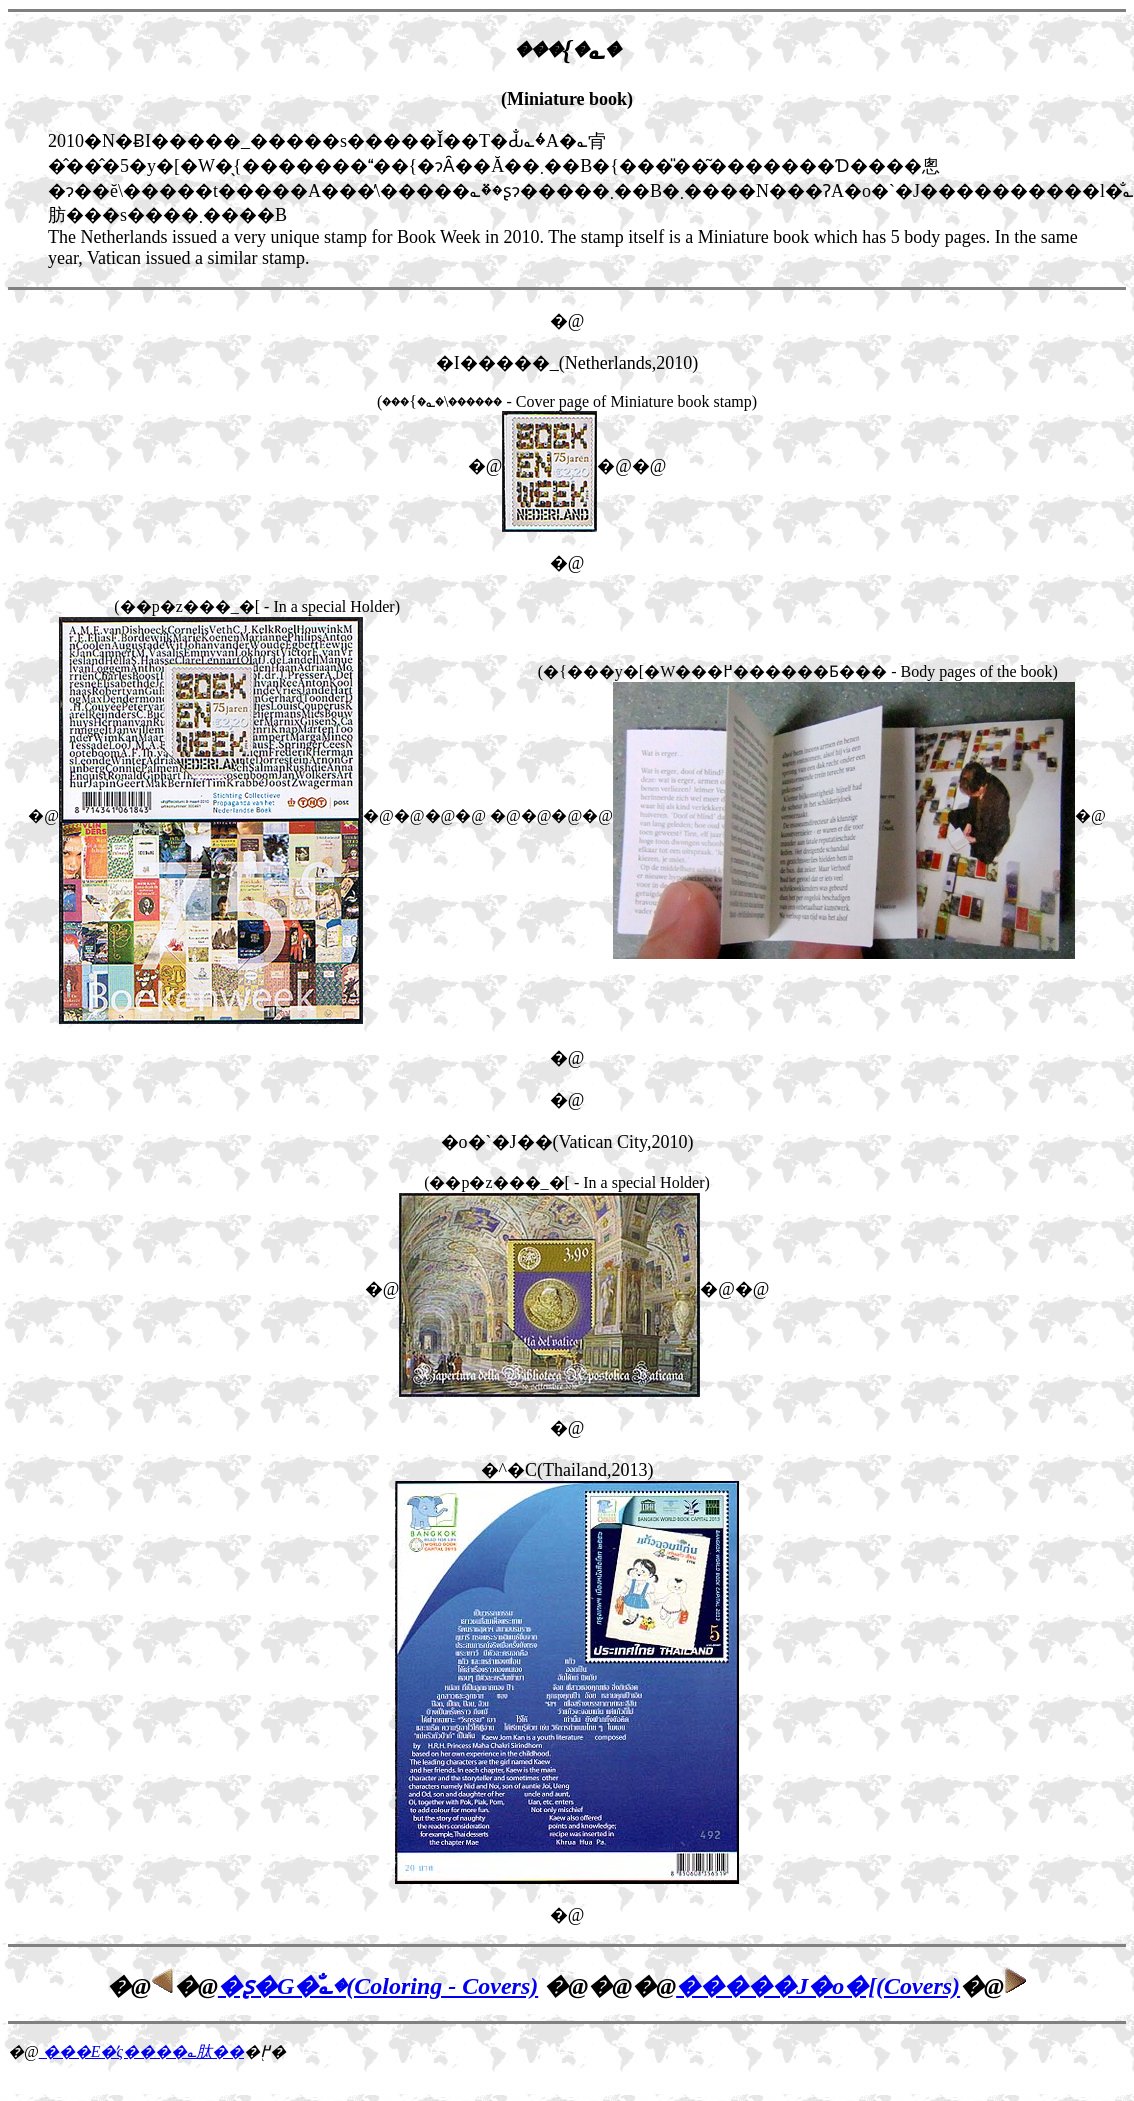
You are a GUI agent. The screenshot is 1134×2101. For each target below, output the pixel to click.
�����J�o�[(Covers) (818, 1986)
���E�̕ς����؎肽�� (141, 2051)
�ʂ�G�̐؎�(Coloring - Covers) (378, 1986)
